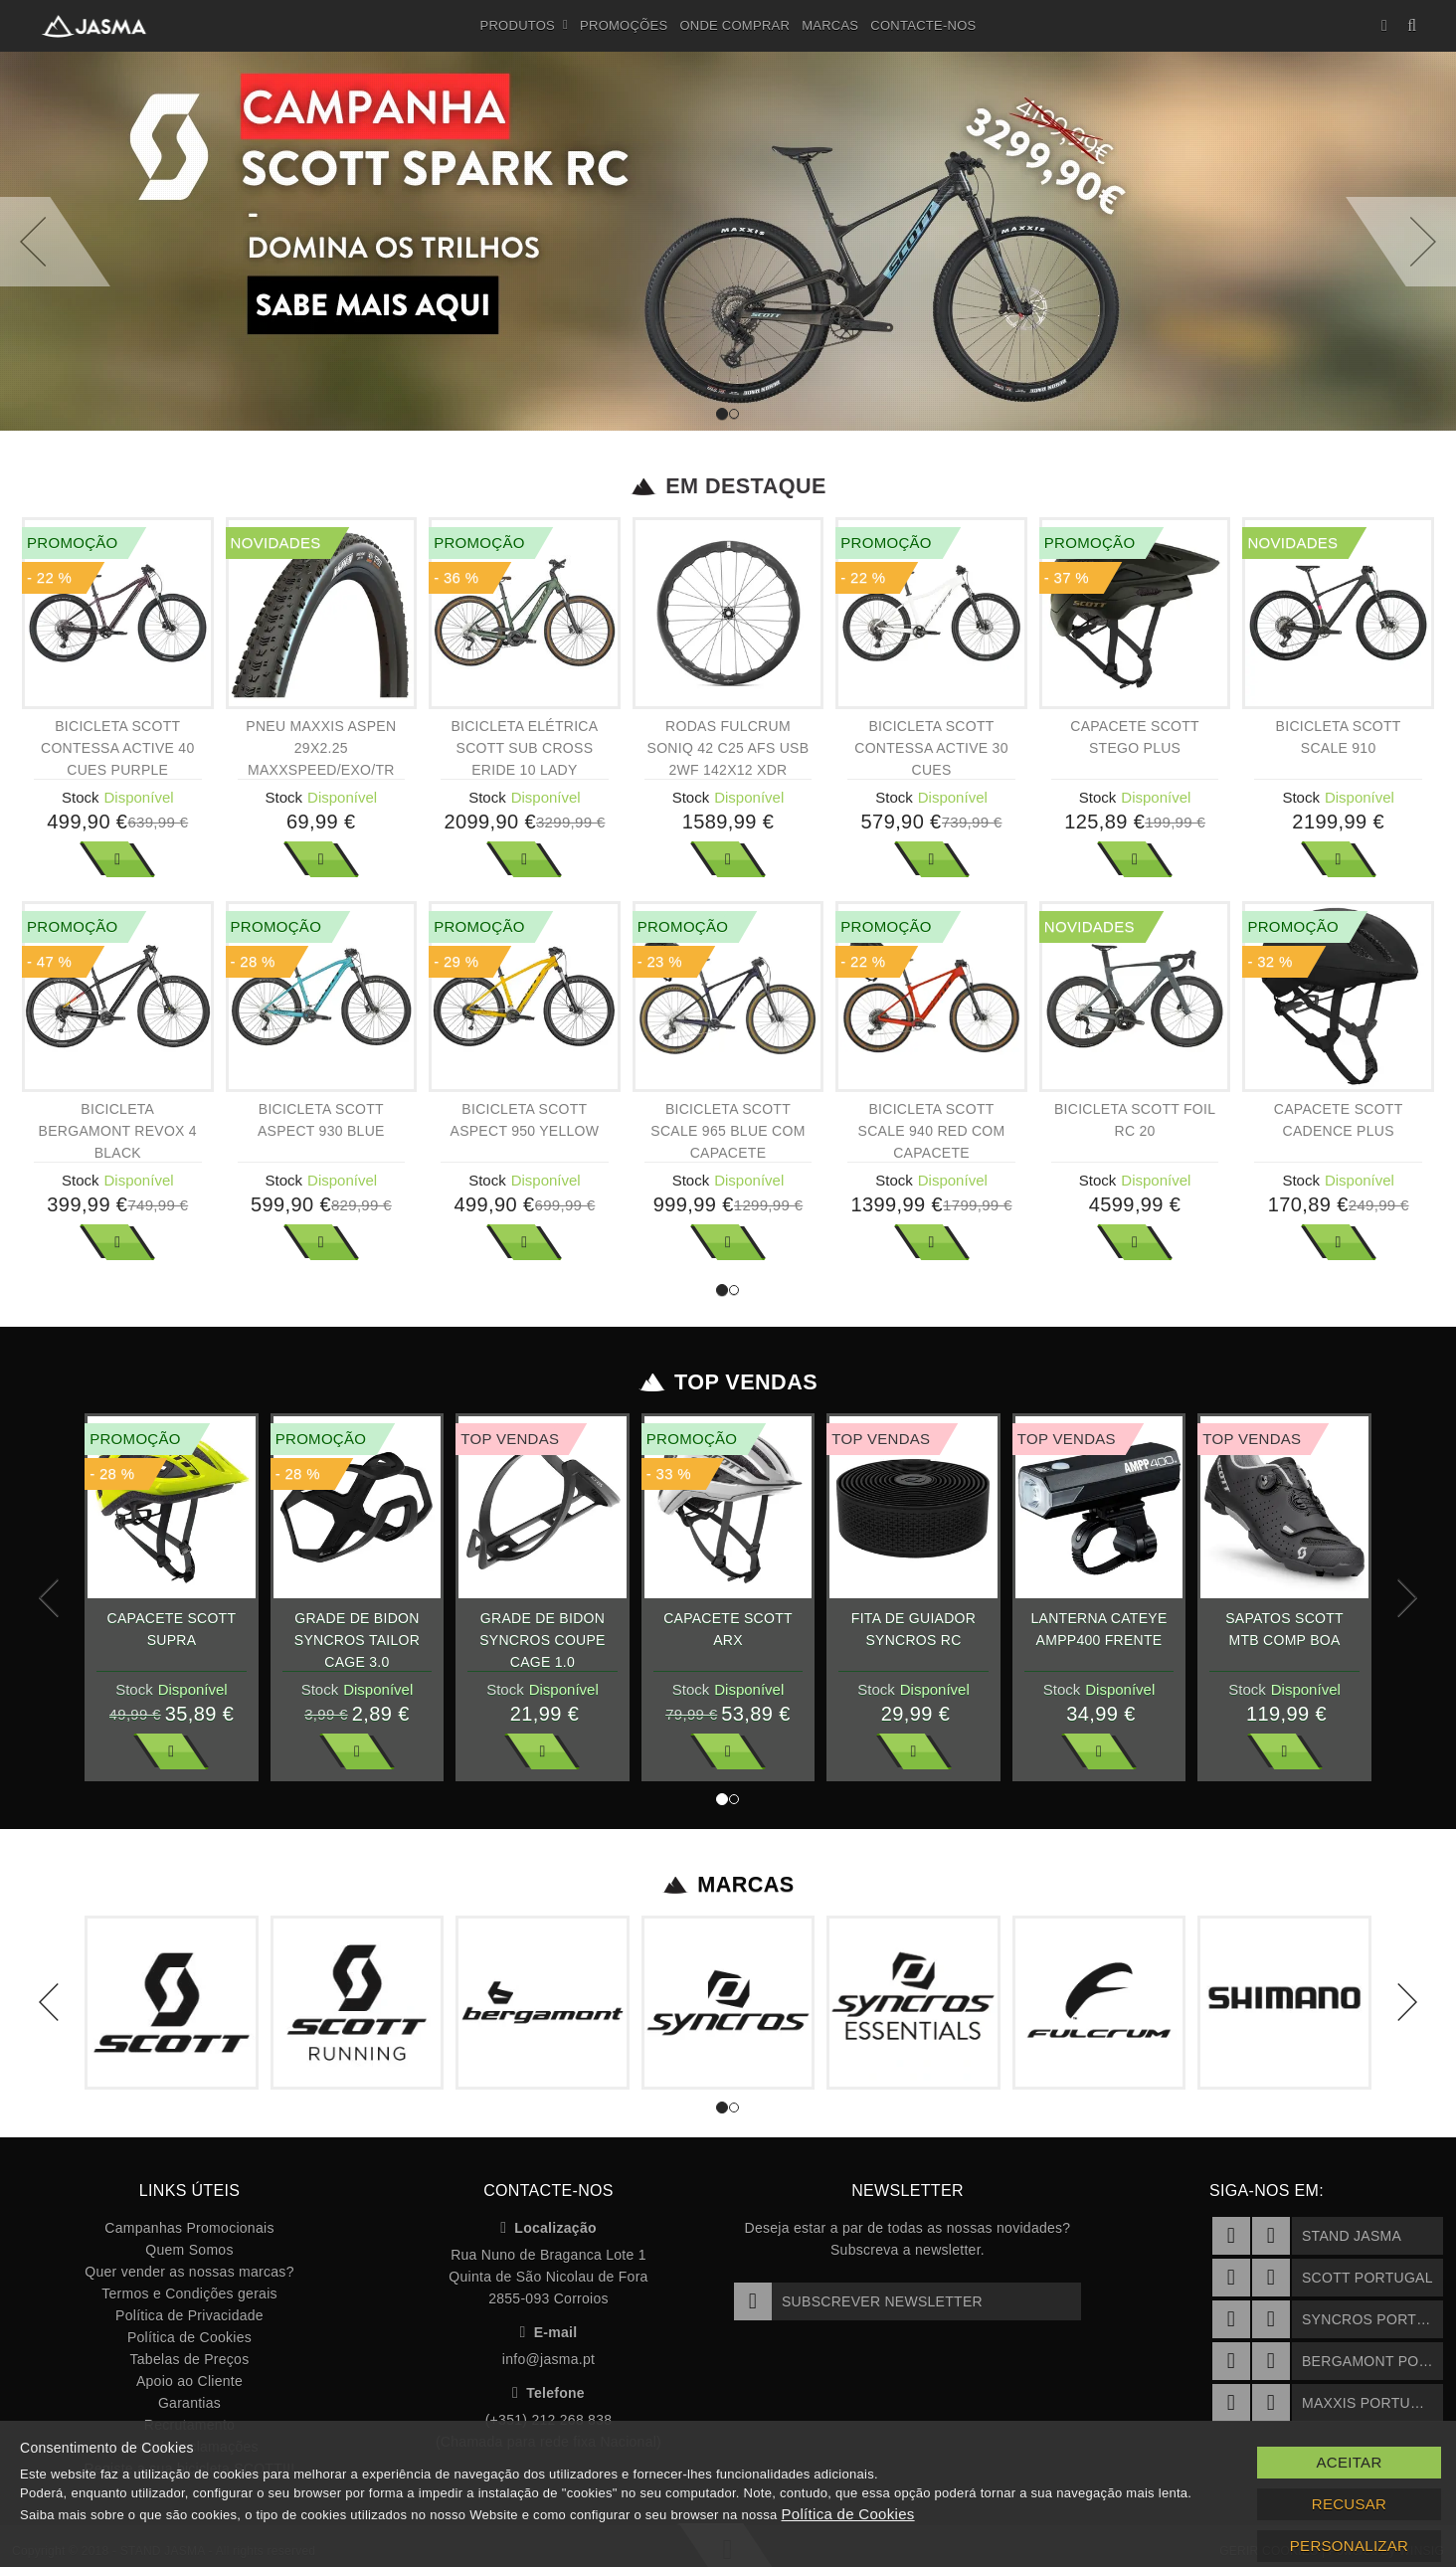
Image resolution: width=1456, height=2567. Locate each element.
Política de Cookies (189, 2337)
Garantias (189, 2403)
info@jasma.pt (548, 2359)
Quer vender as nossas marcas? (189, 2272)
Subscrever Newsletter (858, 2301)
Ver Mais (117, 859)
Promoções (623, 25)
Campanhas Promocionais (188, 2228)
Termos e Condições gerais (189, 2293)
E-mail (549, 2332)
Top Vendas (728, 1382)
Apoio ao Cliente (189, 2381)
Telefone (548, 2393)
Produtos (524, 26)
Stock (80, 797)
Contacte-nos (923, 25)
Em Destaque (728, 486)
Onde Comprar (734, 25)
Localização (548, 2228)
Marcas (830, 25)
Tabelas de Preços (190, 2359)
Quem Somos (189, 2250)
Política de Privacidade (189, 2315)
